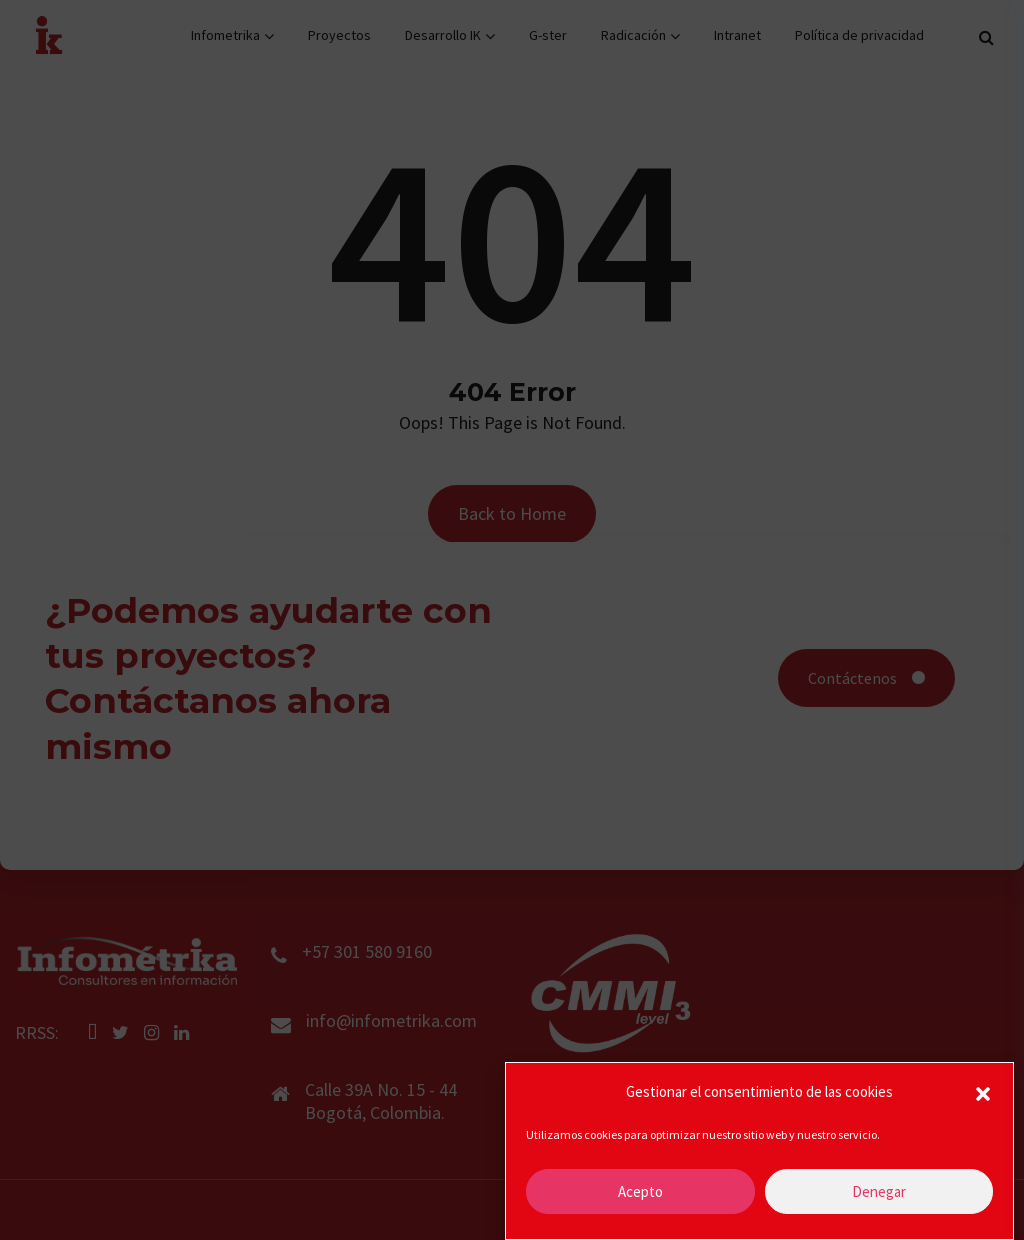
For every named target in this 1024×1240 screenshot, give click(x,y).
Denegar (879, 1191)
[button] (983, 1092)
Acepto (640, 1191)
